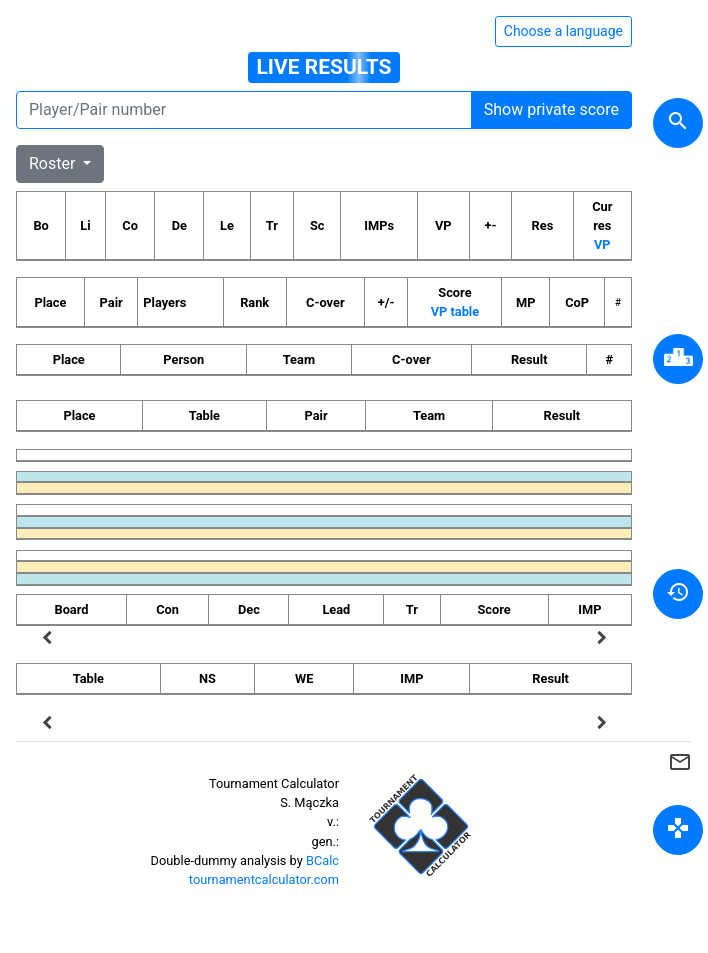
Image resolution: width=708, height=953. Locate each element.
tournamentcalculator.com (264, 879)
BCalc (322, 860)
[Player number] (244, 110)
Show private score (551, 109)
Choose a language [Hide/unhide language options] (563, 31)
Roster (54, 163)
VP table (455, 311)
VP (602, 244)
